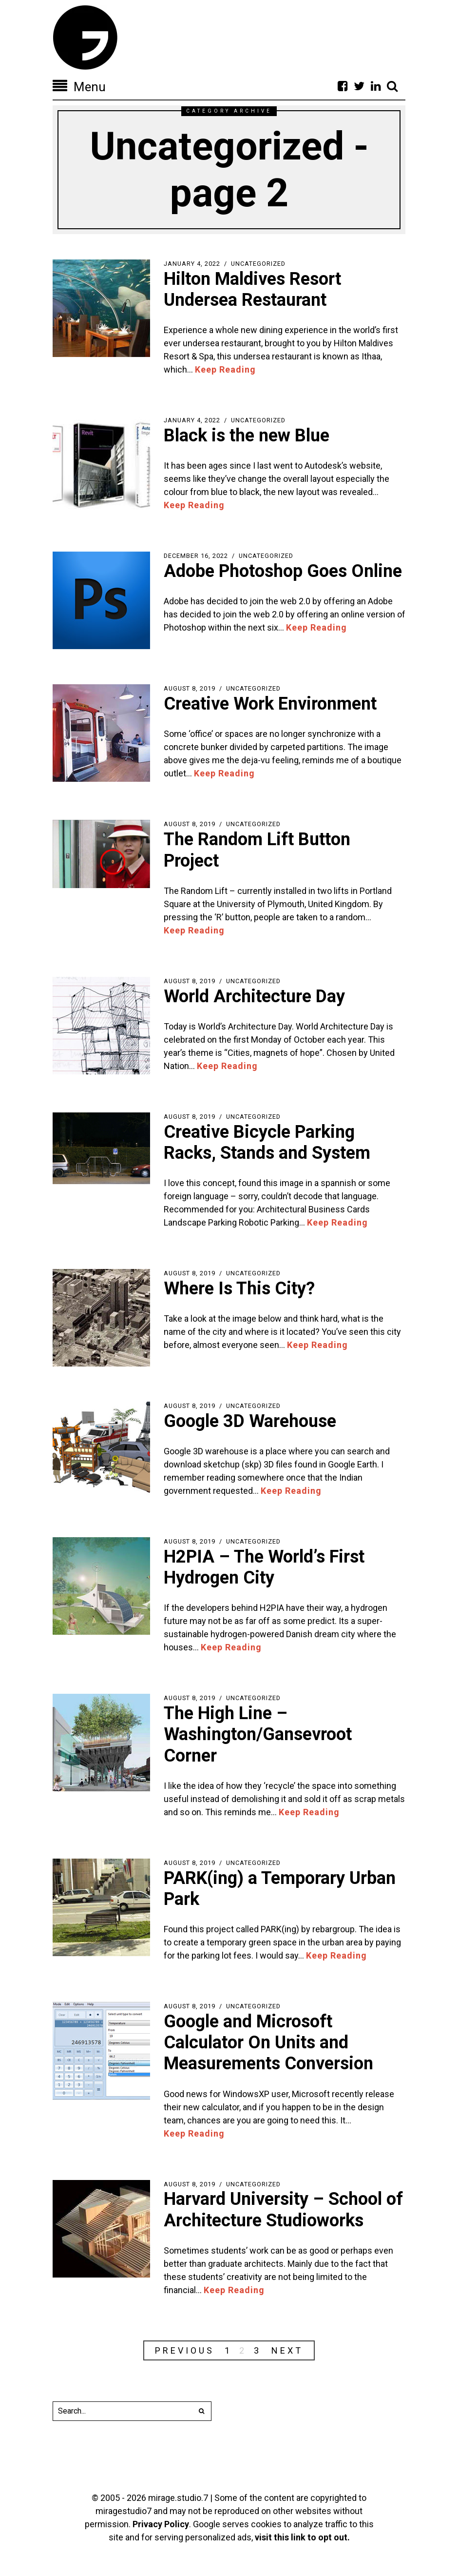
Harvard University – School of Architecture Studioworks (283, 2209)
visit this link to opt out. (302, 2537)
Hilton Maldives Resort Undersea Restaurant (252, 289)
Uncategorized (258, 263)
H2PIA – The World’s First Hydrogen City (264, 1567)
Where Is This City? (239, 1288)
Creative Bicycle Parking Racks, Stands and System (267, 1142)
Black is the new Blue (246, 435)
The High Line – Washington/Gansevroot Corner (258, 1734)
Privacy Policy (161, 2524)
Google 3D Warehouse (250, 1421)
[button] (201, 2411)
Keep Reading (225, 369)
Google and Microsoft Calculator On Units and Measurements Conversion (268, 2042)
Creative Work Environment (270, 704)
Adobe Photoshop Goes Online (283, 571)
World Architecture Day (254, 996)
